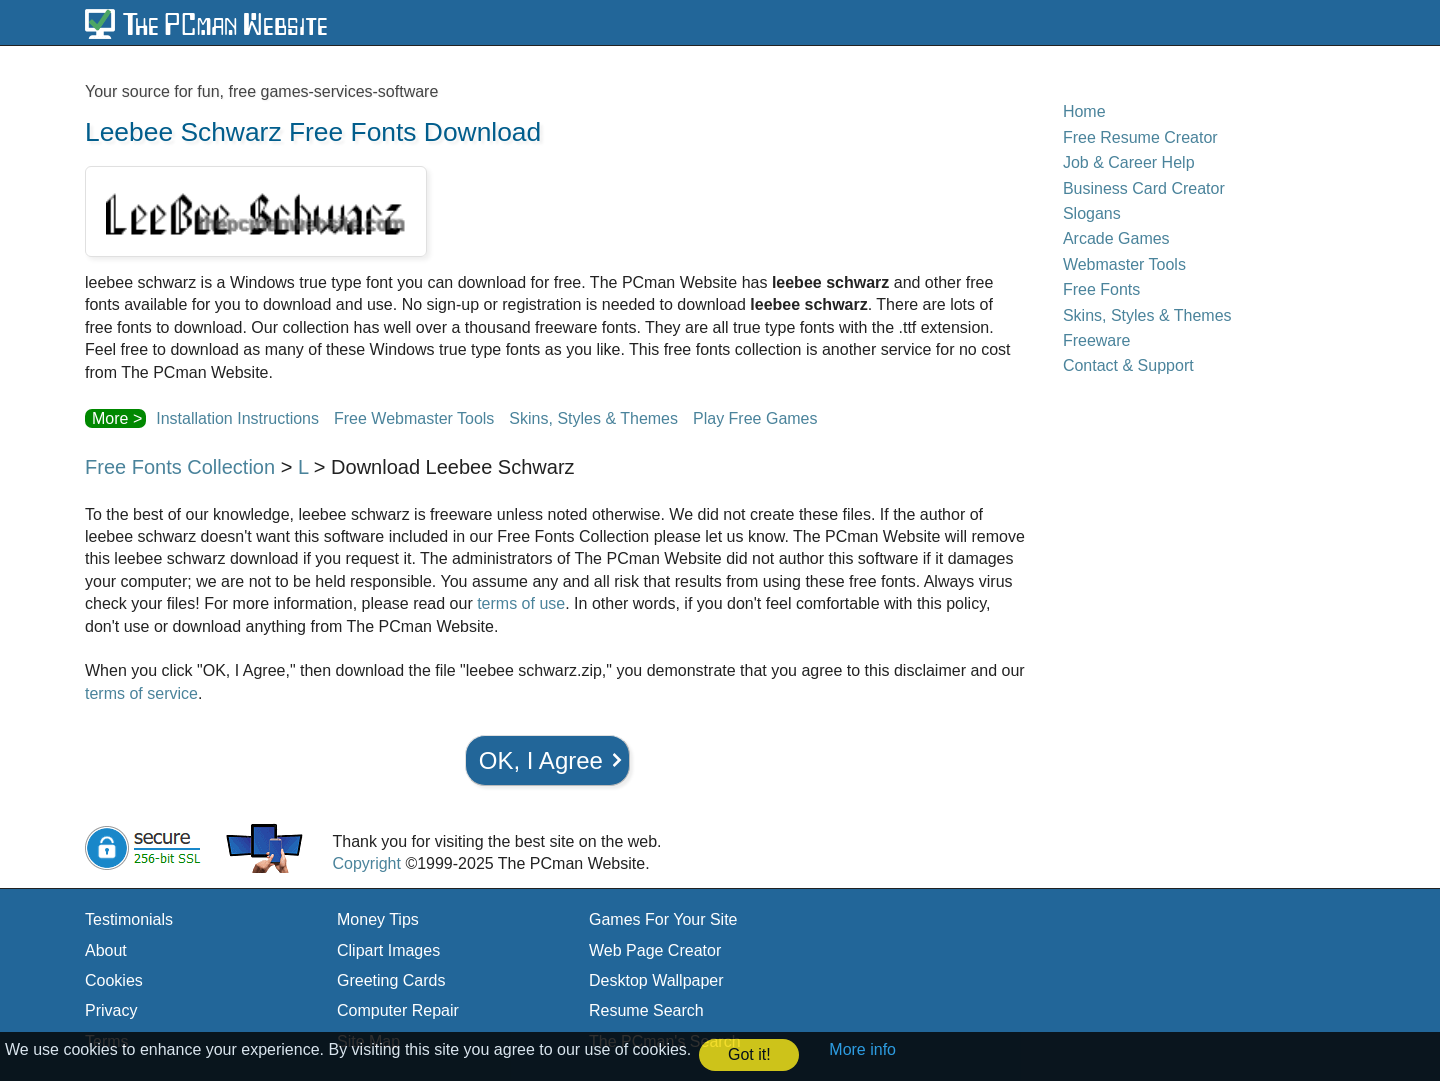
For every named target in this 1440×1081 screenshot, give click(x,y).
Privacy (111, 1010)
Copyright (366, 863)
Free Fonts (1101, 289)
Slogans (1092, 213)
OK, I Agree (541, 760)
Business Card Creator (1144, 188)
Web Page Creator (655, 950)
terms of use (521, 603)
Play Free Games (755, 418)
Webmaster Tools (1124, 264)
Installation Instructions (237, 418)
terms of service (141, 693)
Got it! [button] (749, 1054)
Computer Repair (398, 1010)
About (106, 950)
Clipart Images (388, 950)
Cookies (114, 980)
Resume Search (646, 1010)
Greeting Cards (391, 980)
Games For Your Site (663, 919)
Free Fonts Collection (180, 467)
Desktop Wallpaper (656, 980)
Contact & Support (1128, 365)
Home (1084, 111)
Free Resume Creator (1140, 137)
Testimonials (129, 919)
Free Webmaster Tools (414, 418)
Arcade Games (1116, 238)
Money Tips (378, 919)
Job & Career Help (1129, 162)
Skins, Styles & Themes (593, 418)
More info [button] (862, 1049)
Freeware (1097, 340)
